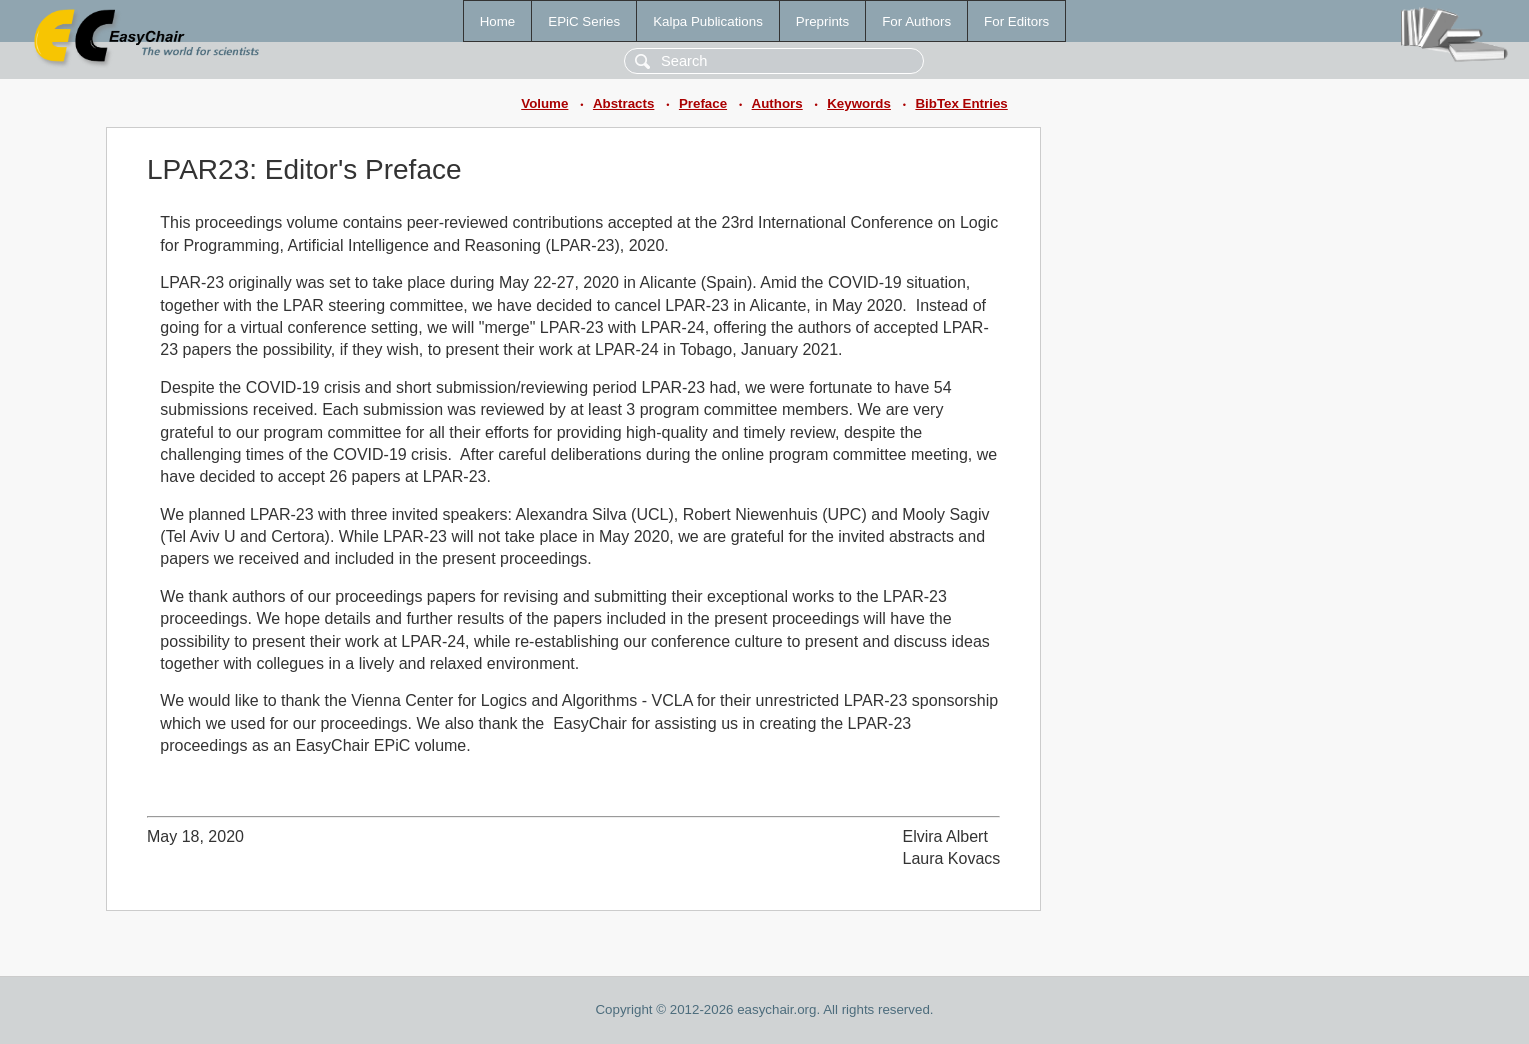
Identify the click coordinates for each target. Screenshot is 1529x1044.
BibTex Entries (961, 103)
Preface (703, 103)
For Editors (1016, 21)
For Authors (916, 21)
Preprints (822, 21)
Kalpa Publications (708, 21)
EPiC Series (584, 21)
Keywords (859, 103)
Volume (544, 103)
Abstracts (623, 103)
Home (498, 21)
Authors (777, 103)
